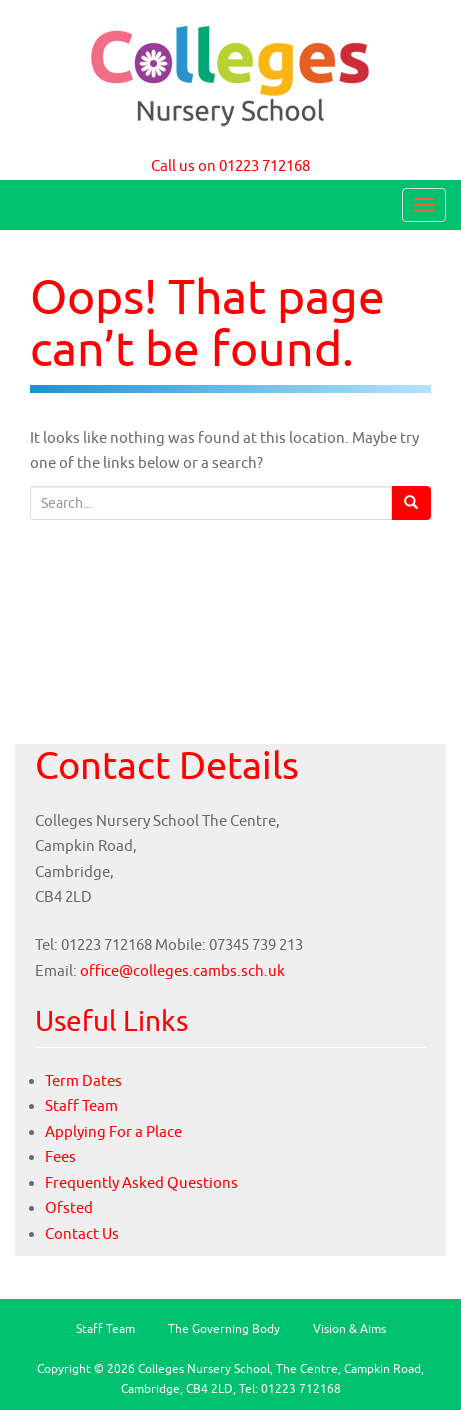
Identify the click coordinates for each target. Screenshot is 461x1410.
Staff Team (81, 1105)
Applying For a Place (113, 1131)
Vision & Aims (349, 1328)
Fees (60, 1156)
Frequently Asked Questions (141, 1182)
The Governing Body (224, 1328)
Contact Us (82, 1233)
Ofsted (69, 1207)
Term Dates (83, 1080)
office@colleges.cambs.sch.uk (182, 970)
